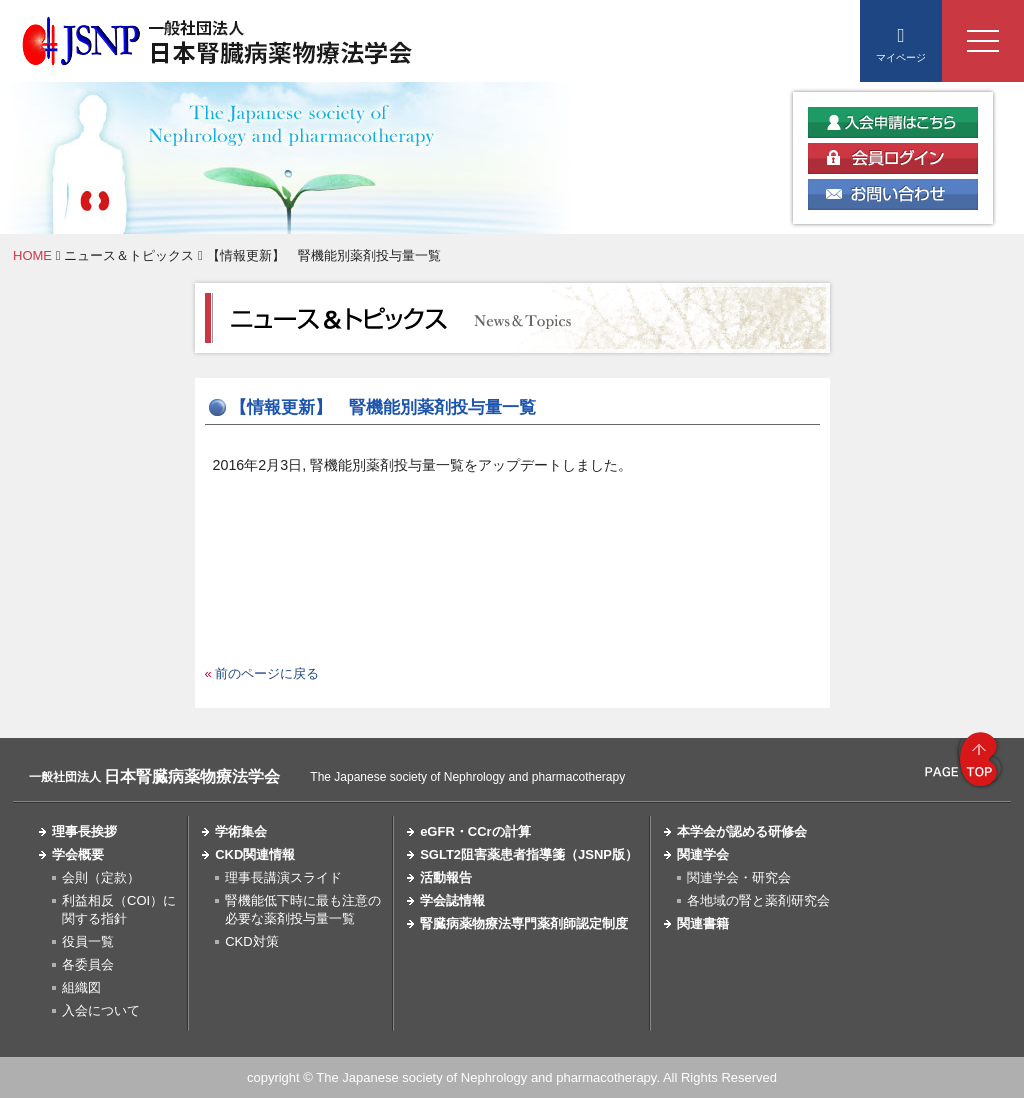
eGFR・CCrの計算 (475, 831)
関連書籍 (703, 923)
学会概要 (78, 854)
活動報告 (446, 877)
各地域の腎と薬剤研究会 (758, 900)
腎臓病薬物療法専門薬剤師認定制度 (524, 923)
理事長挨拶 (84, 831)
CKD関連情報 (255, 854)
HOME (32, 255)
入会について (101, 1010)
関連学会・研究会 (739, 877)
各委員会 (88, 964)
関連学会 (703, 854)
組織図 (81, 987)
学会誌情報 (452, 900)
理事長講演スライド (283, 877)
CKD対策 (251, 941)
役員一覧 (88, 941)
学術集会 (241, 831)
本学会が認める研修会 (742, 831)
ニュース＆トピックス (129, 255)
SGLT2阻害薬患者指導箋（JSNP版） (529, 854)
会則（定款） (101, 877)
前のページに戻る (267, 673)
